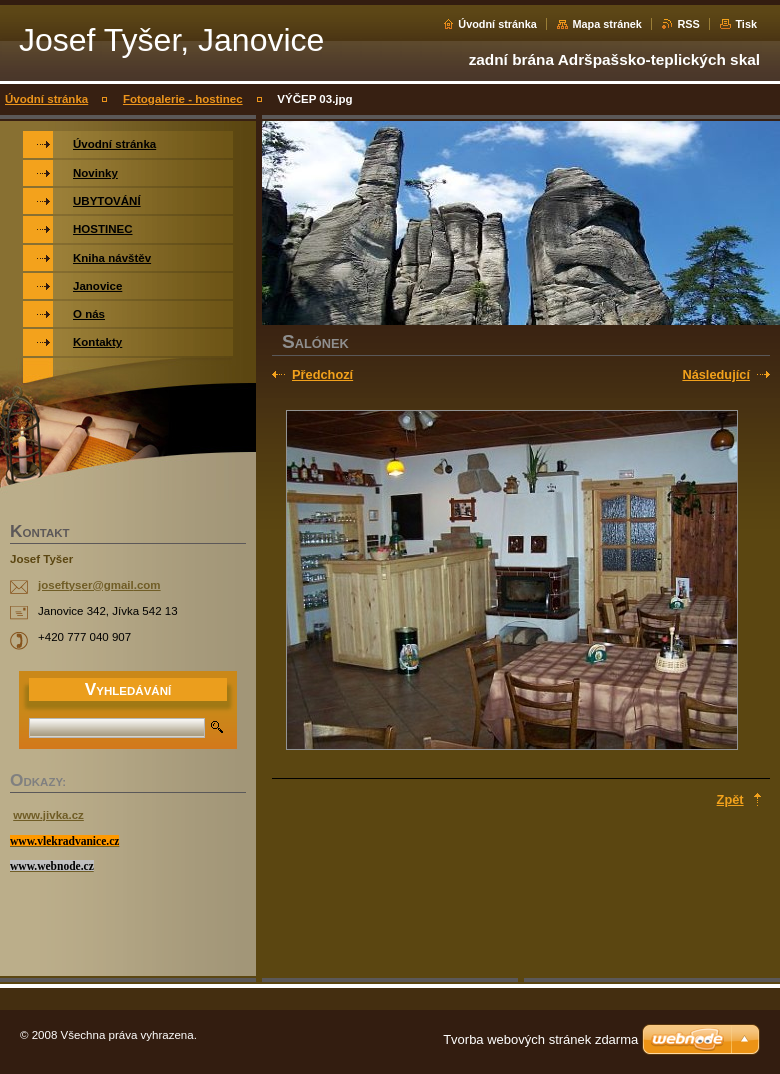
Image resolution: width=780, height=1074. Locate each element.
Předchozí (322, 374)
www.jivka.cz (48, 815)
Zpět (730, 799)
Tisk (746, 24)
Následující (716, 374)
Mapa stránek (607, 24)
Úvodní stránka (497, 24)
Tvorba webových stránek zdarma (540, 1039)
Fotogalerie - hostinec (183, 99)
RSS (688, 24)
